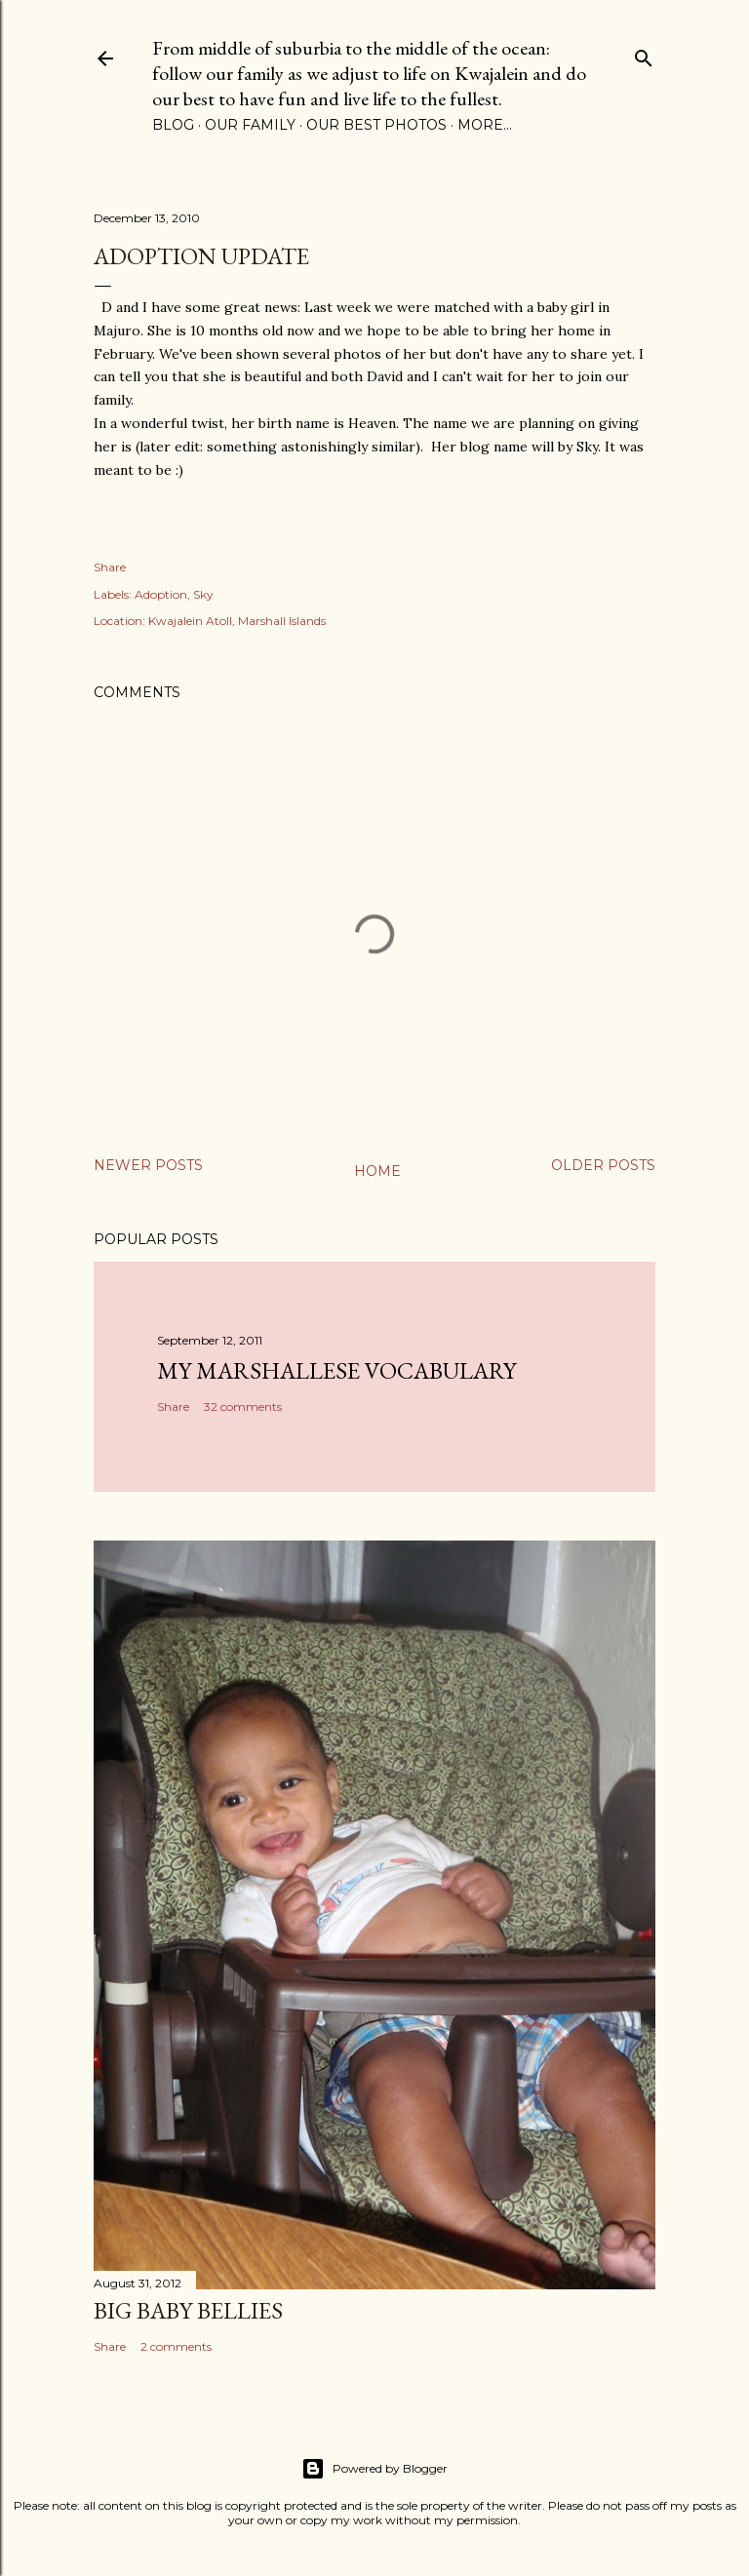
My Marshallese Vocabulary (336, 1370)
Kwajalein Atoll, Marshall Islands (237, 620)
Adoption (161, 594)
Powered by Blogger (374, 2468)
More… (484, 125)
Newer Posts (148, 1165)
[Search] (643, 54)
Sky (203, 594)
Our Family (250, 125)
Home (377, 1171)
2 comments (176, 2346)
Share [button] (110, 567)
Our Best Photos (376, 125)
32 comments (243, 1406)
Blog (173, 125)
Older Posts (603, 1165)
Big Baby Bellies (188, 2310)
